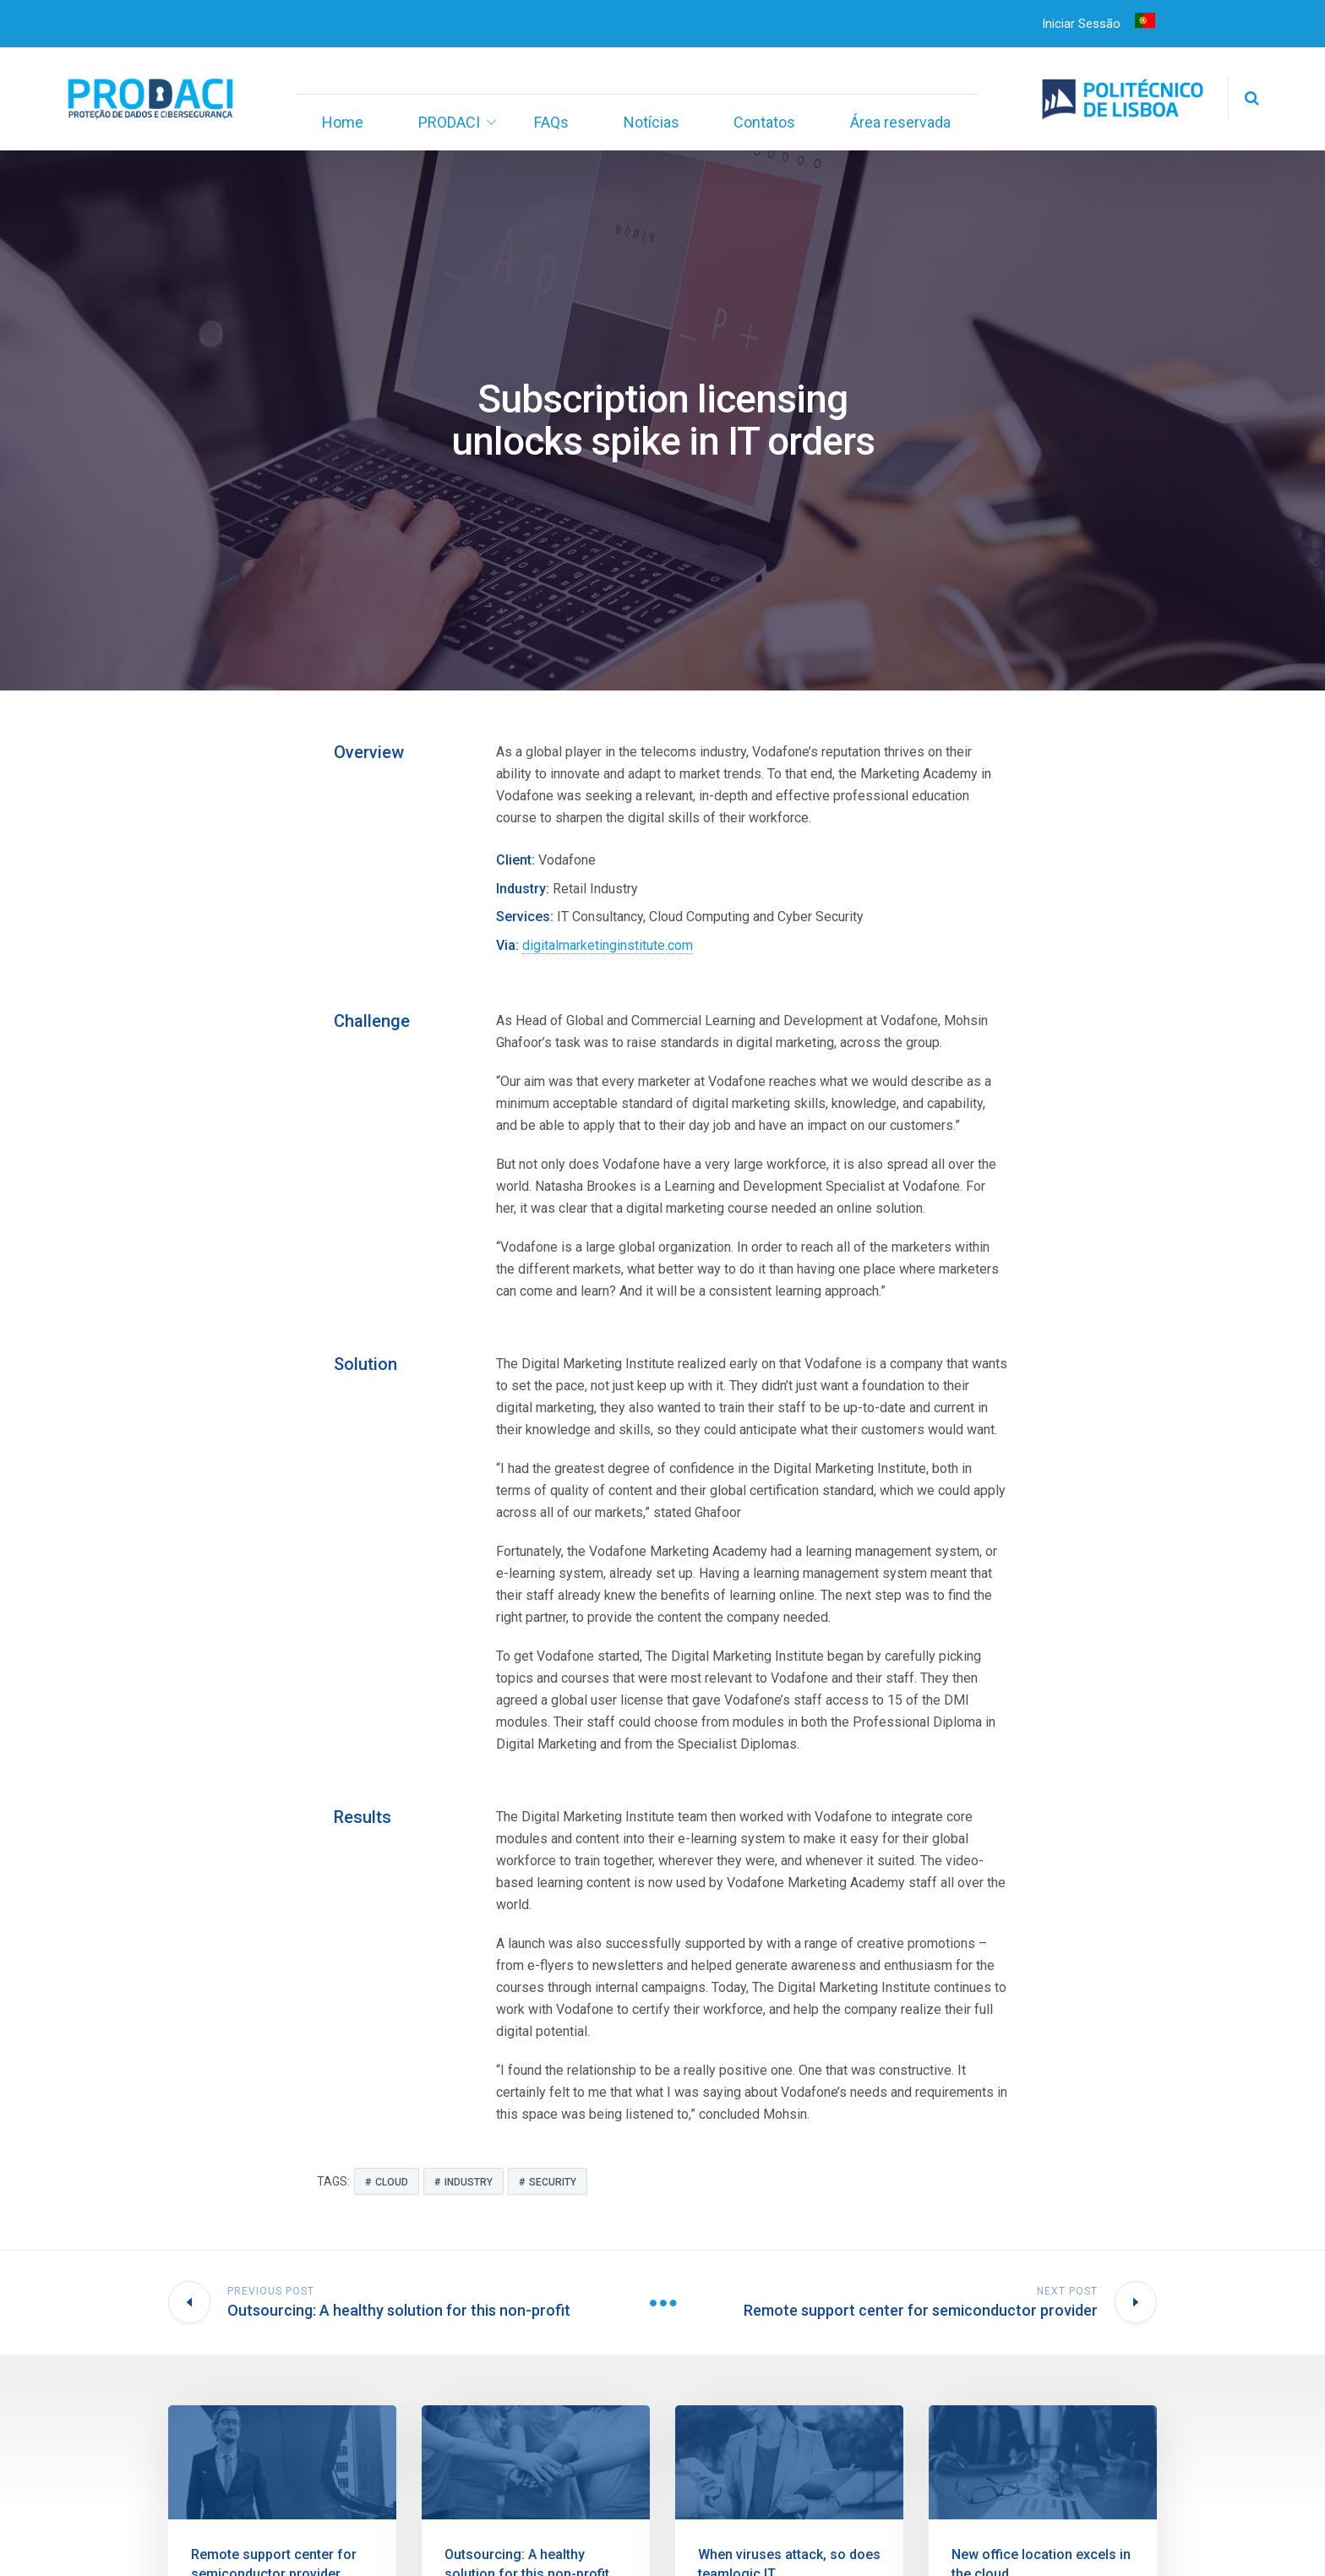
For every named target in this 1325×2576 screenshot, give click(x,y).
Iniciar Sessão (1081, 23)
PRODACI (449, 122)
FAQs (551, 122)
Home (342, 122)
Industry (468, 2182)
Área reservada (900, 122)
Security (552, 2182)
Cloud (391, 2182)
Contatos (764, 122)
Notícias (651, 122)
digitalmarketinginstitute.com (607, 945)
